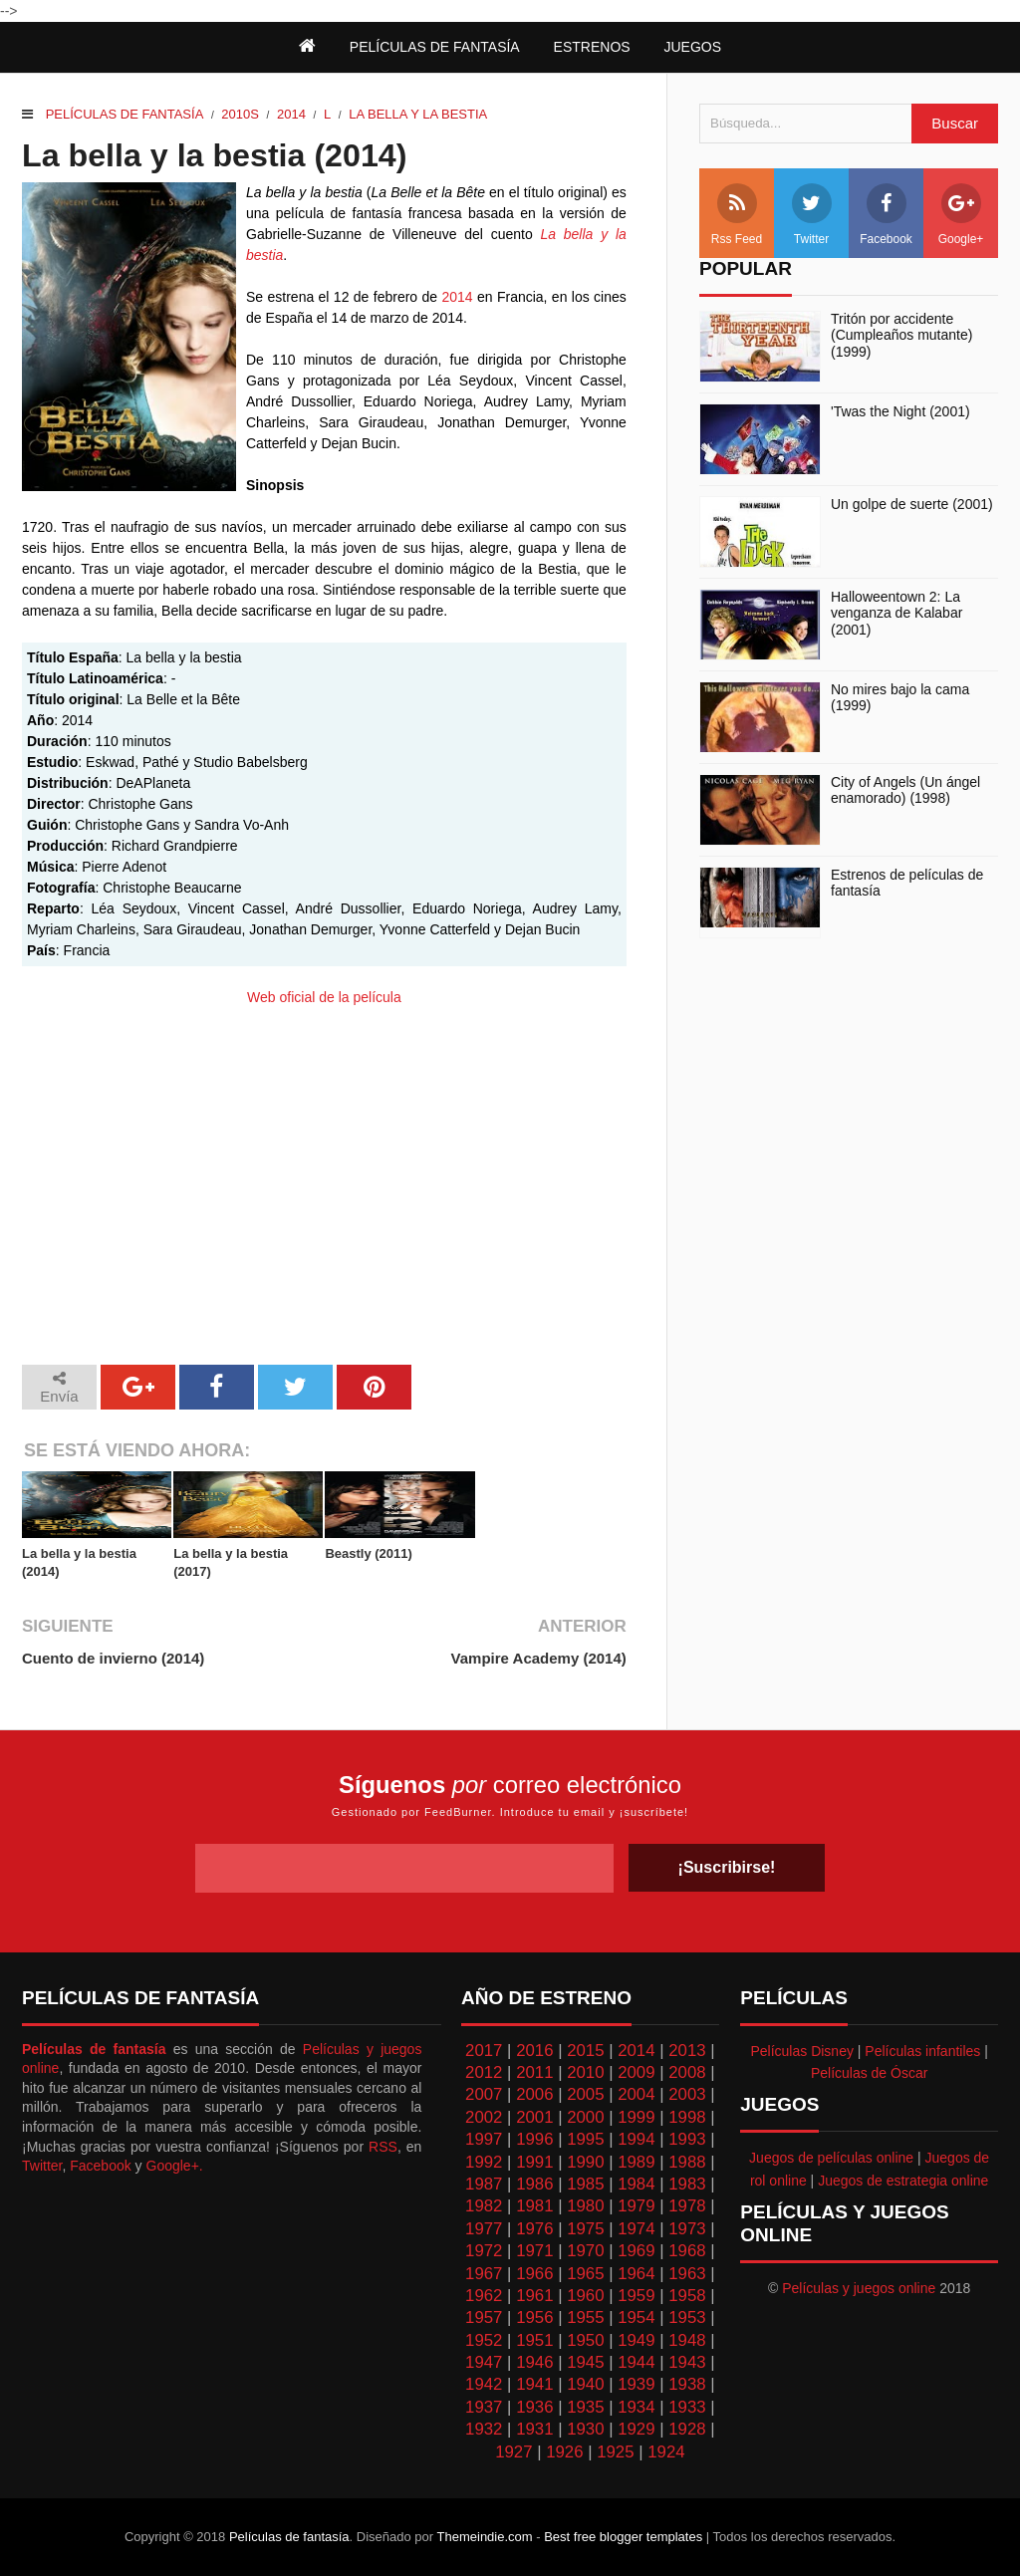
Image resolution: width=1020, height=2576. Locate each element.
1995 (585, 2139)
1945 (585, 2362)
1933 (686, 2407)
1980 (585, 2205)
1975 (585, 2228)
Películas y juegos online (858, 2288)
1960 (585, 2295)
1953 (686, 2317)
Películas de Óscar (869, 2073)
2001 (534, 2117)
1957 (483, 2317)
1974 (636, 2228)
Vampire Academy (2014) (539, 1658)
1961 (534, 2295)
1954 (636, 2317)
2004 (636, 2094)
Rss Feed (736, 214)
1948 (686, 2340)
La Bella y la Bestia (418, 114)
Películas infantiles (922, 2051)
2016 (534, 2050)
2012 (483, 2072)
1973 (686, 2228)
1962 (483, 2295)
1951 (534, 2340)
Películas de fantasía (125, 114)
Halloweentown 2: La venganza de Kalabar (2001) (896, 614)
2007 (483, 2094)
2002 (483, 2117)
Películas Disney (802, 2051)
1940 (585, 2384)
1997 (483, 2139)
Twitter (812, 214)
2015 (585, 2050)
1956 (534, 2317)
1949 (636, 2340)
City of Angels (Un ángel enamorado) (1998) (905, 790)
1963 (686, 2273)
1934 (636, 2407)
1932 (483, 2429)
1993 (686, 2139)
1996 (534, 2139)
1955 (585, 2317)
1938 (686, 2384)
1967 (483, 2273)
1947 (483, 2362)
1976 (534, 2228)
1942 (483, 2384)
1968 (686, 2250)
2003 (686, 2094)
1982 (483, 2205)
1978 (686, 2205)
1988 (686, 2162)
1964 (636, 2273)
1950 (585, 2340)
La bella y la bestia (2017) (230, 1562)
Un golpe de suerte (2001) (912, 504)
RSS (383, 2147)
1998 (686, 2117)
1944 (636, 2362)
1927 (513, 2452)
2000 (585, 2117)
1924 (665, 2452)
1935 (585, 2407)
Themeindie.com (485, 2536)
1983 (686, 2184)
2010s (240, 114)
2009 (636, 2072)
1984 (636, 2184)
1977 (483, 2228)
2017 (483, 2050)
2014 (291, 114)
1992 (483, 2162)
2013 (686, 2050)
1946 (534, 2362)
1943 (686, 2362)
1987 (483, 2184)
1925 (615, 2452)
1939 (636, 2384)
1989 (636, 2162)
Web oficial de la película (324, 997)
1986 (534, 2184)
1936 (534, 2407)
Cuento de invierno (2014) (113, 1658)
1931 (534, 2429)
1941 (534, 2384)
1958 (686, 2295)
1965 (585, 2273)
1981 (534, 2205)
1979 (636, 2205)
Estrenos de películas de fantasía (907, 883)
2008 (686, 2072)
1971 (534, 2250)
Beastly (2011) (368, 1553)
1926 (564, 2452)
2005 (585, 2094)
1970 (585, 2250)
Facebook (886, 214)
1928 (686, 2429)
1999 (636, 2117)
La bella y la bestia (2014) (79, 1562)
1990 (585, 2162)
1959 (636, 2295)
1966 (534, 2273)
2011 (534, 2072)
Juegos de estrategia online (903, 2181)
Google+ (961, 214)
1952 (483, 2340)
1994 (636, 2139)
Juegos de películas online (831, 2158)
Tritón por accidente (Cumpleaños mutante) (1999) (901, 336)
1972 (483, 2250)
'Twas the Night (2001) (900, 411)
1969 (636, 2250)
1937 (483, 2407)
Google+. (174, 2166)
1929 (636, 2429)
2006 (534, 2094)
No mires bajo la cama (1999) (900, 697)
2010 (585, 2072)
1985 (585, 2184)
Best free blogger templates (623, 2536)
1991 (534, 2162)
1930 (585, 2429)
